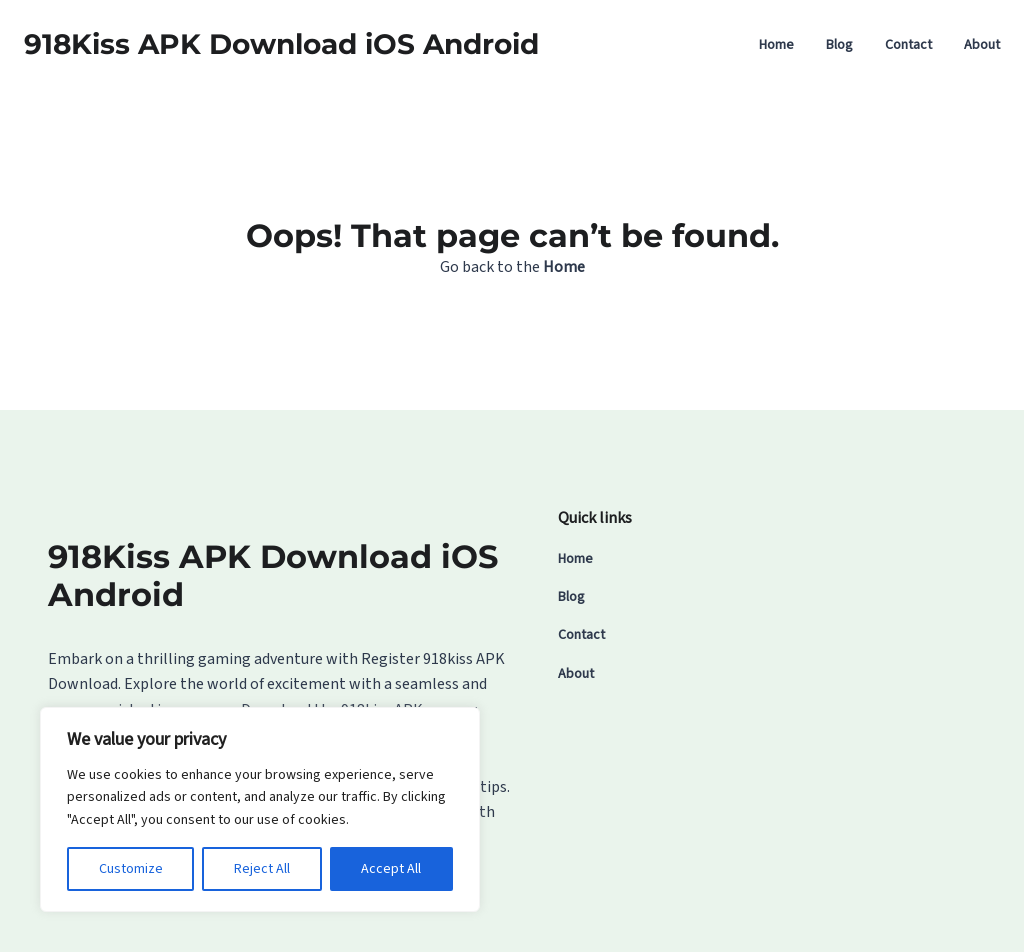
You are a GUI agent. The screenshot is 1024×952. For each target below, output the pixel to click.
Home (776, 45)
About (982, 45)
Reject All (262, 869)
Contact (908, 45)
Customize (131, 869)
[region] (260, 809)
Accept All (391, 869)
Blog (839, 45)
